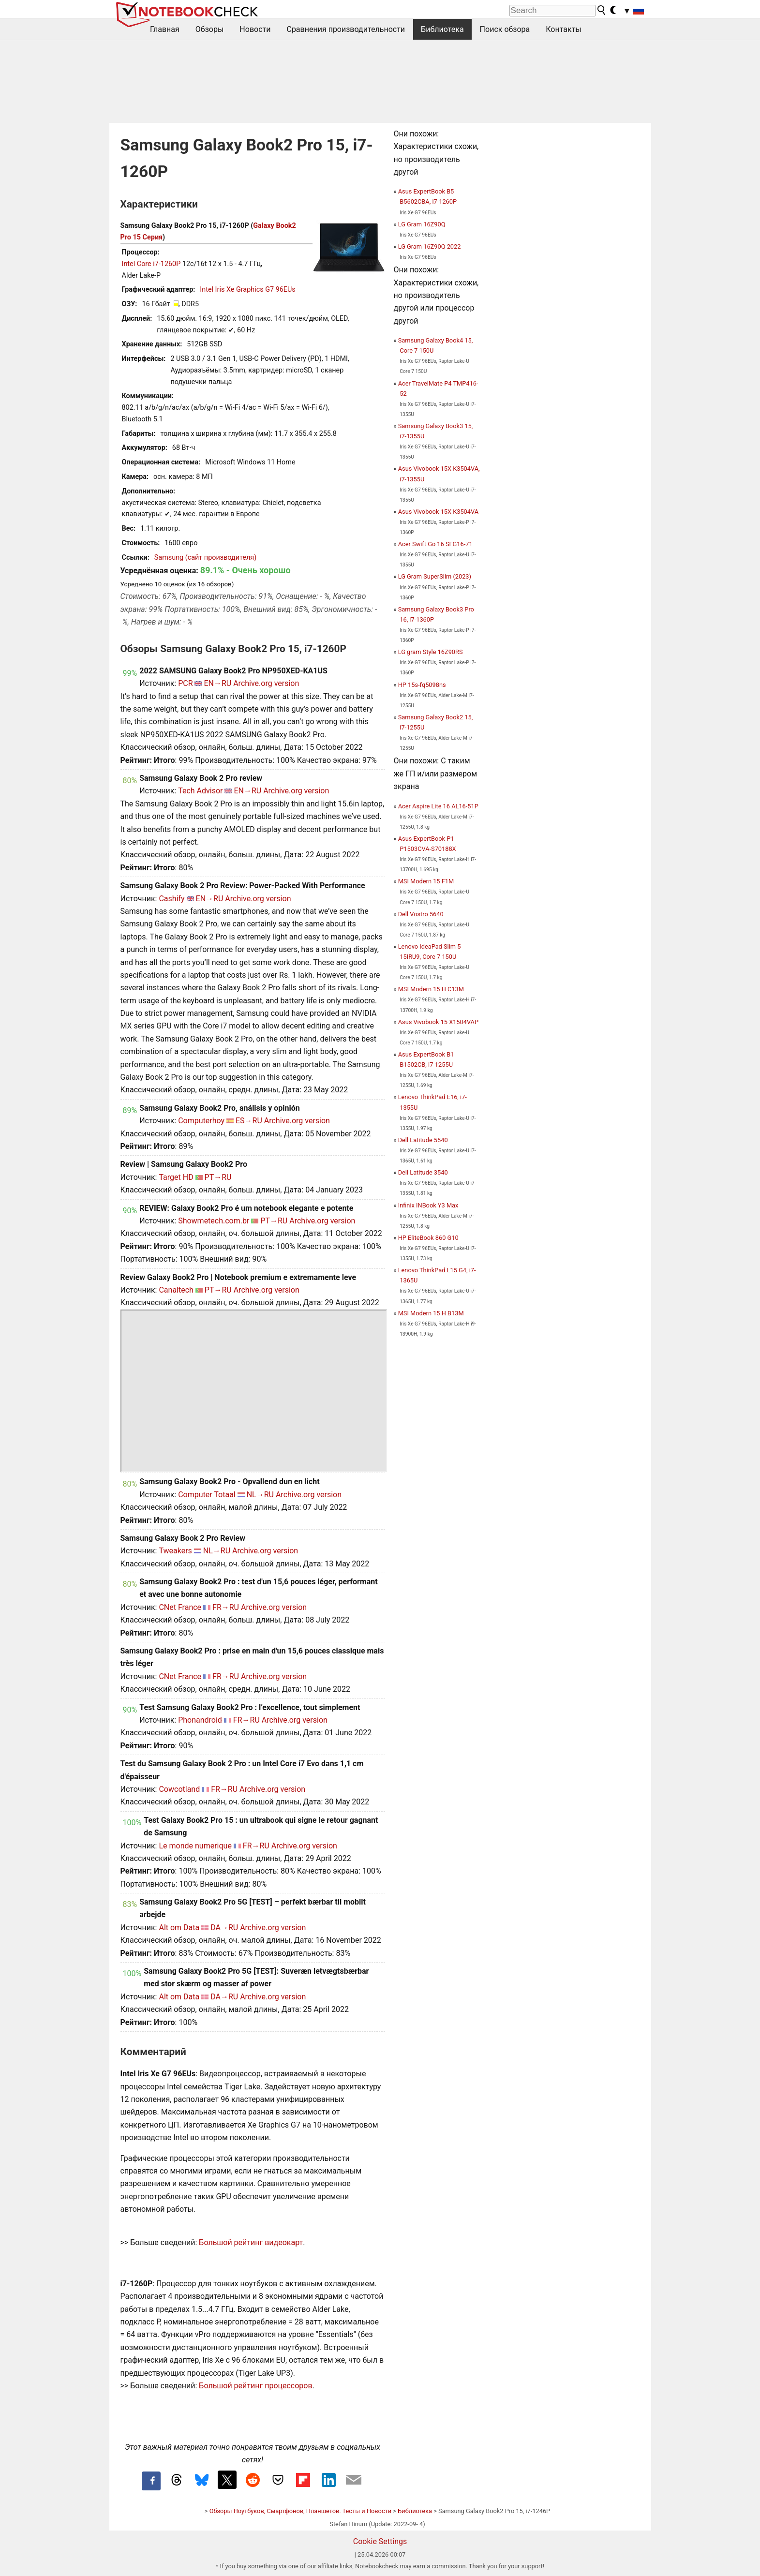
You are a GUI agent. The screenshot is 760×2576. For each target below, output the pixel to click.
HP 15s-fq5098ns (422, 684)
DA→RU (224, 1927)
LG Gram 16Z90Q (422, 224)
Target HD (176, 1177)
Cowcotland (179, 1789)
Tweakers (175, 1550)
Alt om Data (179, 1927)
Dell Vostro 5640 (421, 914)
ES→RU (249, 1120)
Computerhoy (201, 1120)
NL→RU (260, 1494)
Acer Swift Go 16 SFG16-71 (435, 544)
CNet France (180, 1607)
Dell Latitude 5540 (423, 1140)
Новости (254, 29)
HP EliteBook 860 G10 (428, 1237)
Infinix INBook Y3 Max (428, 1205)
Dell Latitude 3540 (423, 1172)
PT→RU (218, 1177)
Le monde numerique (195, 1845)
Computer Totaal (207, 1494)
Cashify (171, 898)
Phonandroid (200, 1720)
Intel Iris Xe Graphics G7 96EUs (247, 289)
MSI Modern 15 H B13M (431, 1313)
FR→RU (225, 1607)
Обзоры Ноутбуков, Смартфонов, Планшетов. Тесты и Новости (300, 2511)
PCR (185, 683)
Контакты (563, 29)
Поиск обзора (505, 29)
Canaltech (176, 1290)
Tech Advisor (200, 790)
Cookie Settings (380, 2541)
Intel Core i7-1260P (151, 264)
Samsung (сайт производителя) (205, 557)
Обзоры (209, 29)
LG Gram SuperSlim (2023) (434, 576)
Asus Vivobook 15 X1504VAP (438, 1022)
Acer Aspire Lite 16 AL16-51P (438, 806)
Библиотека (442, 29)
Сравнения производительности (345, 29)
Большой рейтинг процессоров (255, 2385)
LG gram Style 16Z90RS (430, 651)
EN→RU (217, 683)
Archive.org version (266, 683)
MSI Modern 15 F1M (426, 881)
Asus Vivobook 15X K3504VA (438, 511)
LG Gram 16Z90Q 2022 (429, 246)
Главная (164, 29)
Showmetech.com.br (213, 1220)
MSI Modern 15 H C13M (431, 989)
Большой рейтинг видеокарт (251, 2242)
